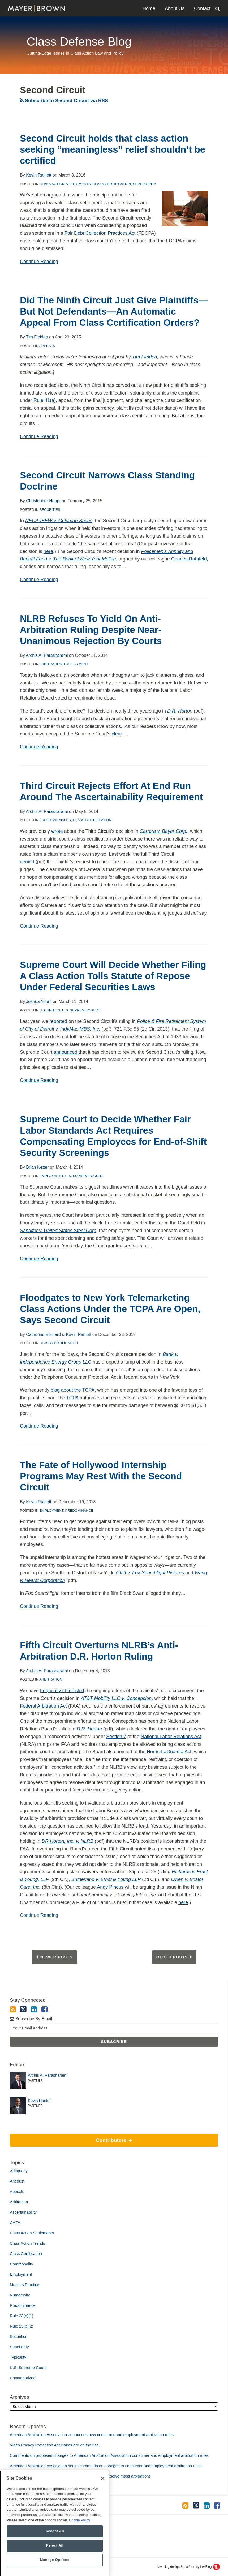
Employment (76, 664)
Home (149, 8)
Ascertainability (55, 820)
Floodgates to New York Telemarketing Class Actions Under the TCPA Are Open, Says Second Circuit (110, 1308)
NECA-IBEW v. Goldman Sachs (58, 520)
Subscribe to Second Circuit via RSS (64, 100)
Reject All (54, 2565)
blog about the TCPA (72, 1390)
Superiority (144, 184)
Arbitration (50, 664)
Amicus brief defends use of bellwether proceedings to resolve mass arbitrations (80, 2476)
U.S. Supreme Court (81, 1010)
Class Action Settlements (65, 184)
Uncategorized (23, 2378)
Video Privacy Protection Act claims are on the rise (54, 2445)
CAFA (15, 2222)
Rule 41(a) (44, 400)
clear (117, 733)
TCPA (72, 1397)
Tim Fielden (37, 337)
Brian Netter (37, 1167)
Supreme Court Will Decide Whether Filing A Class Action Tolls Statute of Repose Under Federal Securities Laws (113, 975)
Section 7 (116, 1736)
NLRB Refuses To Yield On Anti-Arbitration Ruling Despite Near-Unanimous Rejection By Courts (91, 629)
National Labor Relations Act (171, 1736)
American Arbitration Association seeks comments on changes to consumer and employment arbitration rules (106, 2465)
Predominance (79, 1510)
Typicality (18, 2357)
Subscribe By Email (31, 2019)
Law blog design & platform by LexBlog (188, 2567)
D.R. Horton (179, 711)
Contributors (71, 2138)
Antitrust (17, 2181)
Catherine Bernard (43, 1334)
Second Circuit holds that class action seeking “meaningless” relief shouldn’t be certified (112, 149)
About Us (174, 8)
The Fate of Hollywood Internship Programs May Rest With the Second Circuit (101, 1476)
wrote (57, 831)
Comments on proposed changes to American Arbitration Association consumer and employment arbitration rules (109, 2455)
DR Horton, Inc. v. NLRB (67, 1841)
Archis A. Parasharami (47, 655)
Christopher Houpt (43, 501)
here (48, 551)
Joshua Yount (38, 1001)
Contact (202, 8)
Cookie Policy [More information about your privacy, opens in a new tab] (79, 2540)
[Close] (103, 2498)
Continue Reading (39, 261)
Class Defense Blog (79, 41)
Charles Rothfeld (189, 559)
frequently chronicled (62, 1690)
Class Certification (112, 184)
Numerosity (20, 2295)
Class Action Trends (27, 2243)
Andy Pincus (110, 1887)
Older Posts (174, 1957)
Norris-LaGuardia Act (169, 1751)
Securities (50, 510)
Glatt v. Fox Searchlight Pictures (150, 1572)
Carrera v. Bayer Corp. (163, 831)
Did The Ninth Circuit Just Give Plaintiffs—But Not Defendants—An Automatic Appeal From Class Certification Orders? (114, 311)
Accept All (54, 2551)
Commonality (21, 2264)
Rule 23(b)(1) (21, 2315)
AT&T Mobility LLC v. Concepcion (116, 1698)
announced (65, 1052)
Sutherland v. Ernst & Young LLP (106, 1879)
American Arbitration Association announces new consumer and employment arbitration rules (92, 2434)
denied (27, 861)
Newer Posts (54, 1957)
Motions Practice (24, 2284)
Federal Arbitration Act (43, 1706)
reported (58, 1021)
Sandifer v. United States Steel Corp (58, 1230)
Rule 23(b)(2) (21, 2326)
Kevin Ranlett (38, 175)
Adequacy (19, 2170)
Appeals (47, 346)
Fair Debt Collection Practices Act (99, 233)
